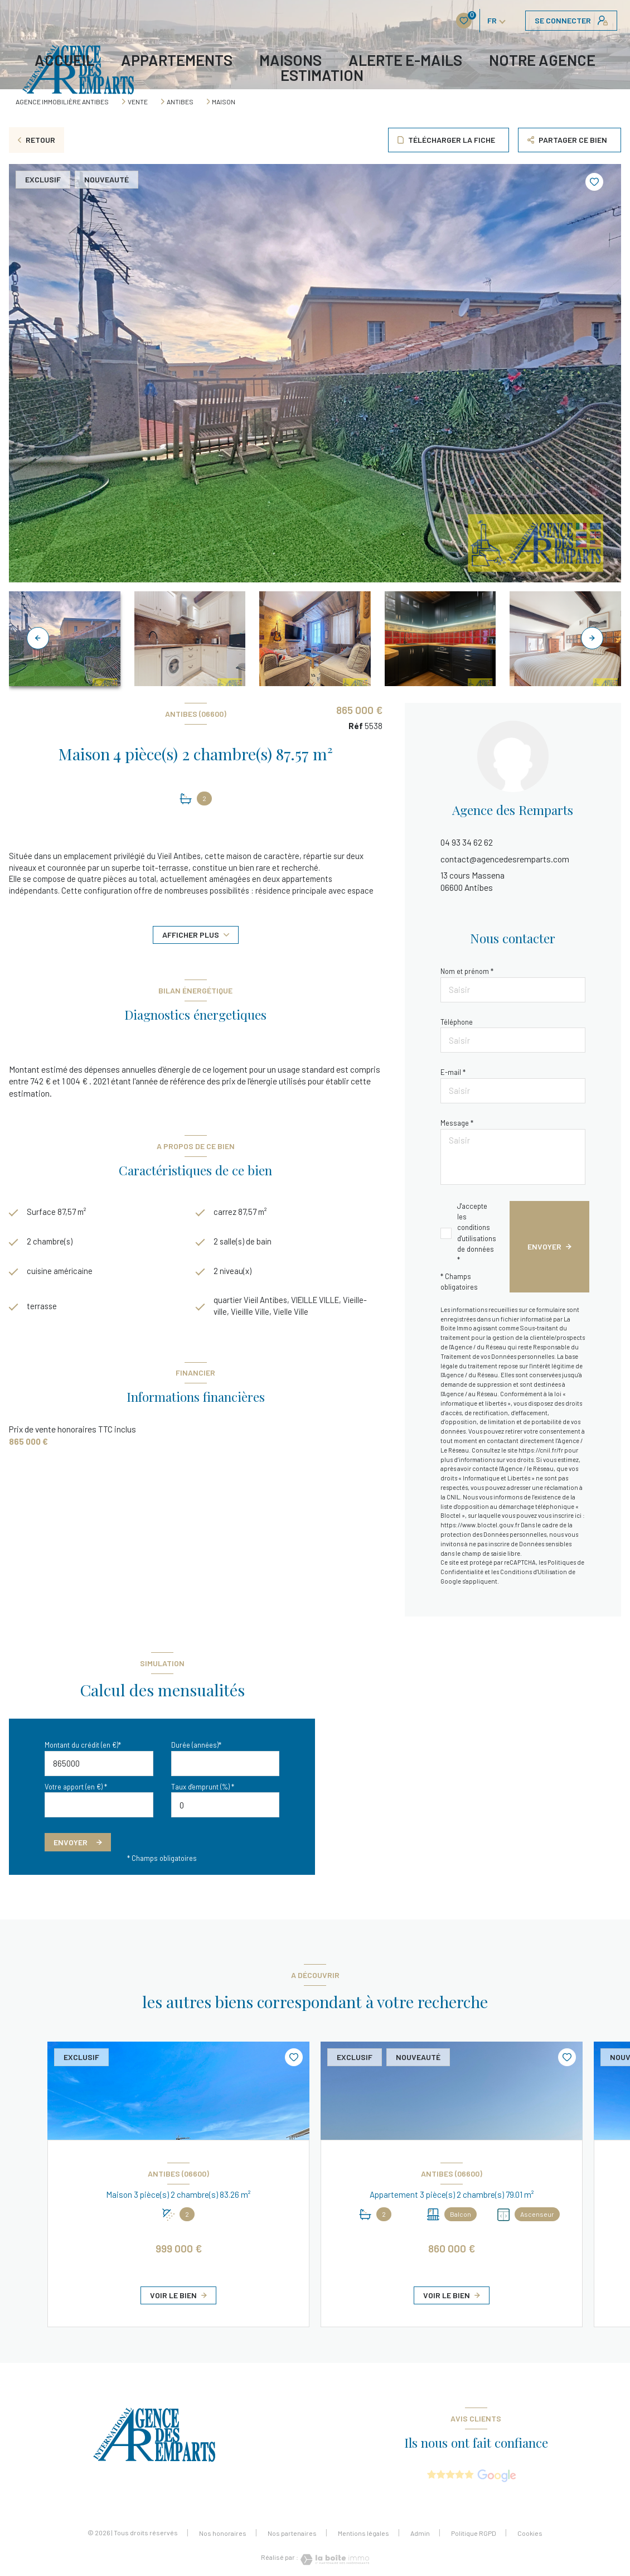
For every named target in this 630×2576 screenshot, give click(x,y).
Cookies (529, 2533)
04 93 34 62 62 (466, 842)
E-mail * (453, 1072)
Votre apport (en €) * (76, 1786)
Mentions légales (363, 2533)
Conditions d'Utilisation (533, 1571)
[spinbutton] (225, 1804)
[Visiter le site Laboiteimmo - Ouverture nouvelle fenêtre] (334, 2560)
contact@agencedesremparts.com (504, 859)
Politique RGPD (473, 2533)
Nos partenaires (292, 2533)
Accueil (64, 59)
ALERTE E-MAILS (405, 59)
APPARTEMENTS (176, 59)
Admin (420, 2533)
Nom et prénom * (466, 971)
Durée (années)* (196, 1744)
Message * (456, 1122)
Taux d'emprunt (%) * (202, 1786)
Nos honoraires (222, 2533)
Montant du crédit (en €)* (83, 1744)
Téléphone (456, 1021)
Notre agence (542, 59)
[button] (592, 638)
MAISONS (290, 59)
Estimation (322, 75)
